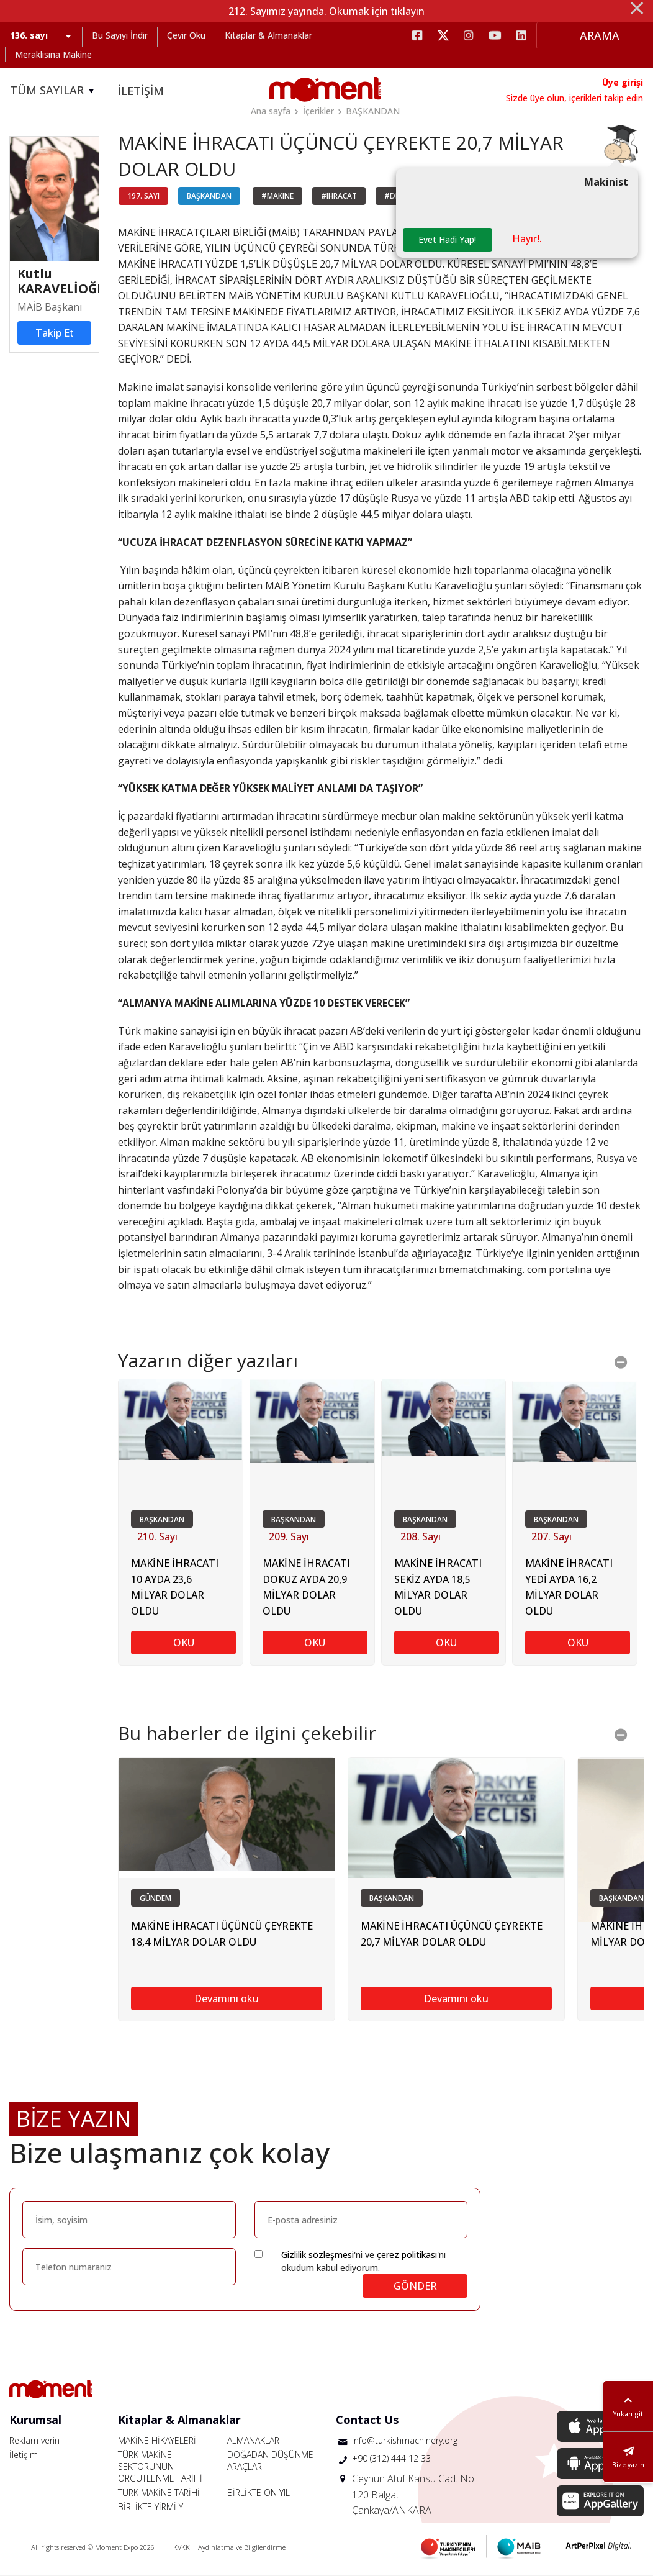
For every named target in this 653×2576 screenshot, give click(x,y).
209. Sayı (289, 1537)
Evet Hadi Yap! (447, 240)
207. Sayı (551, 1537)
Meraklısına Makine (53, 54)
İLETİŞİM (141, 90)
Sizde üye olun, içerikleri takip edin (574, 98)
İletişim (23, 2454)
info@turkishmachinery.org (404, 2440)
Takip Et (54, 333)
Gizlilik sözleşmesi (317, 2255)
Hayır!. (527, 239)
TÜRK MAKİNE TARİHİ (159, 2492)
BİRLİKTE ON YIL (258, 2492)
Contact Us (367, 2419)
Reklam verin (34, 2440)
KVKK (181, 2547)
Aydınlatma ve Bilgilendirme (242, 2547)
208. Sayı (420, 1537)
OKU (183, 1643)
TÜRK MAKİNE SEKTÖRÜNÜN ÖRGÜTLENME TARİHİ (160, 2466)
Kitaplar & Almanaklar (268, 35)
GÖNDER (415, 2286)
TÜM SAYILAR (54, 90)
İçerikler (318, 111)
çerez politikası (407, 2255)
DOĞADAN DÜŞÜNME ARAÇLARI (270, 2460)
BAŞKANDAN (373, 111)
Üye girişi (622, 82)
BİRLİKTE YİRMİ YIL (153, 2507)
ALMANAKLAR (253, 2440)
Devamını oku (226, 1998)
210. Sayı (157, 1537)
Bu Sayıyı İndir (120, 35)
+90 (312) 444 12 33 (391, 2459)
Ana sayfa (270, 111)
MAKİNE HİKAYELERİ (157, 2440)
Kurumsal (35, 2419)
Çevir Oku (186, 35)
